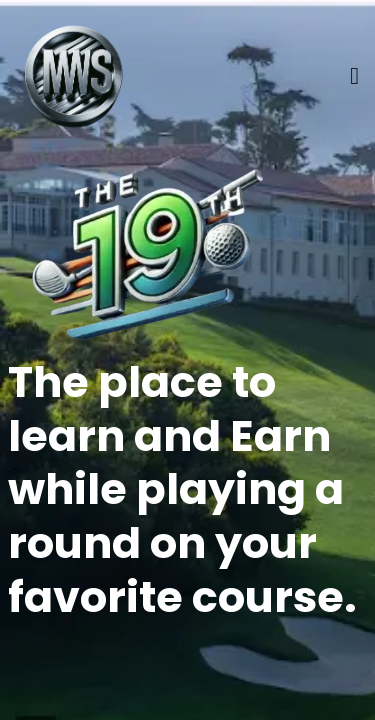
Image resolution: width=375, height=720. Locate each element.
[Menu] (354, 76)
